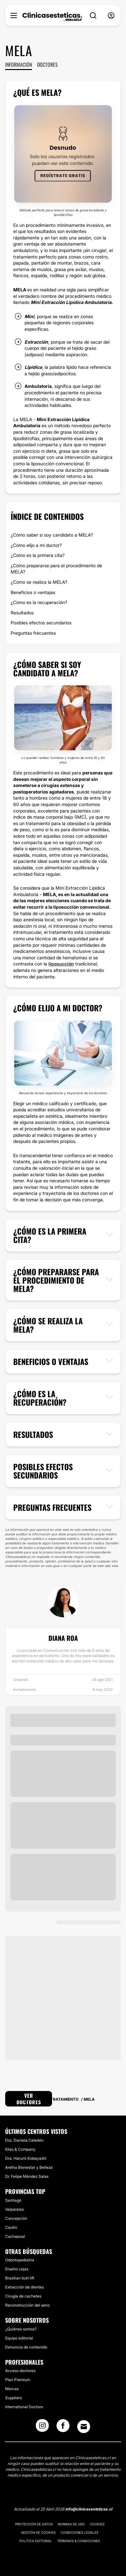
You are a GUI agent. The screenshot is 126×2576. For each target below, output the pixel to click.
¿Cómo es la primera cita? (38, 555)
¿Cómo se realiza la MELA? (39, 582)
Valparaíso (14, 2209)
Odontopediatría (19, 2260)
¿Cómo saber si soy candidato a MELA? (52, 535)
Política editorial (35, 2541)
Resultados (22, 612)
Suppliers (13, 2397)
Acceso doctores (20, 2370)
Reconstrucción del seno (27, 2305)
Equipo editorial (19, 2338)
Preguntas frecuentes (33, 633)
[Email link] (83, 2426)
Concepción (16, 2218)
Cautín (11, 2227)
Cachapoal (15, 2236)
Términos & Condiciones (78, 2541)
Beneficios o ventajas (33, 592)
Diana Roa (63, 1638)
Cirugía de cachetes (23, 2296)
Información (18, 64)
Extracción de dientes (24, 2287)
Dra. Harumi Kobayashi (26, 2158)
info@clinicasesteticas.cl (88, 2509)
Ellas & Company (20, 2149)
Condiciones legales (79, 2532)
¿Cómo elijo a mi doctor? (36, 545)
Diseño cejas (16, 2269)
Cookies (97, 2524)
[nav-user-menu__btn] (111, 15)
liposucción (61, 963)
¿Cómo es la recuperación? (39, 602)
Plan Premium (17, 2379)
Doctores (47, 64)
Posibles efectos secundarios (41, 622)
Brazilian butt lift (19, 2278)
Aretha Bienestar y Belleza (29, 2167)
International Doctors (24, 2406)
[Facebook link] (63, 2427)
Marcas (12, 2388)
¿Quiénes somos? (21, 2329)
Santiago (13, 2200)
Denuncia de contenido (26, 2347)
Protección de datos (34, 2524)
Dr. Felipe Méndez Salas (26, 2176)
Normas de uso (71, 2524)
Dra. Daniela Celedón (24, 2140)
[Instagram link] (42, 2427)
